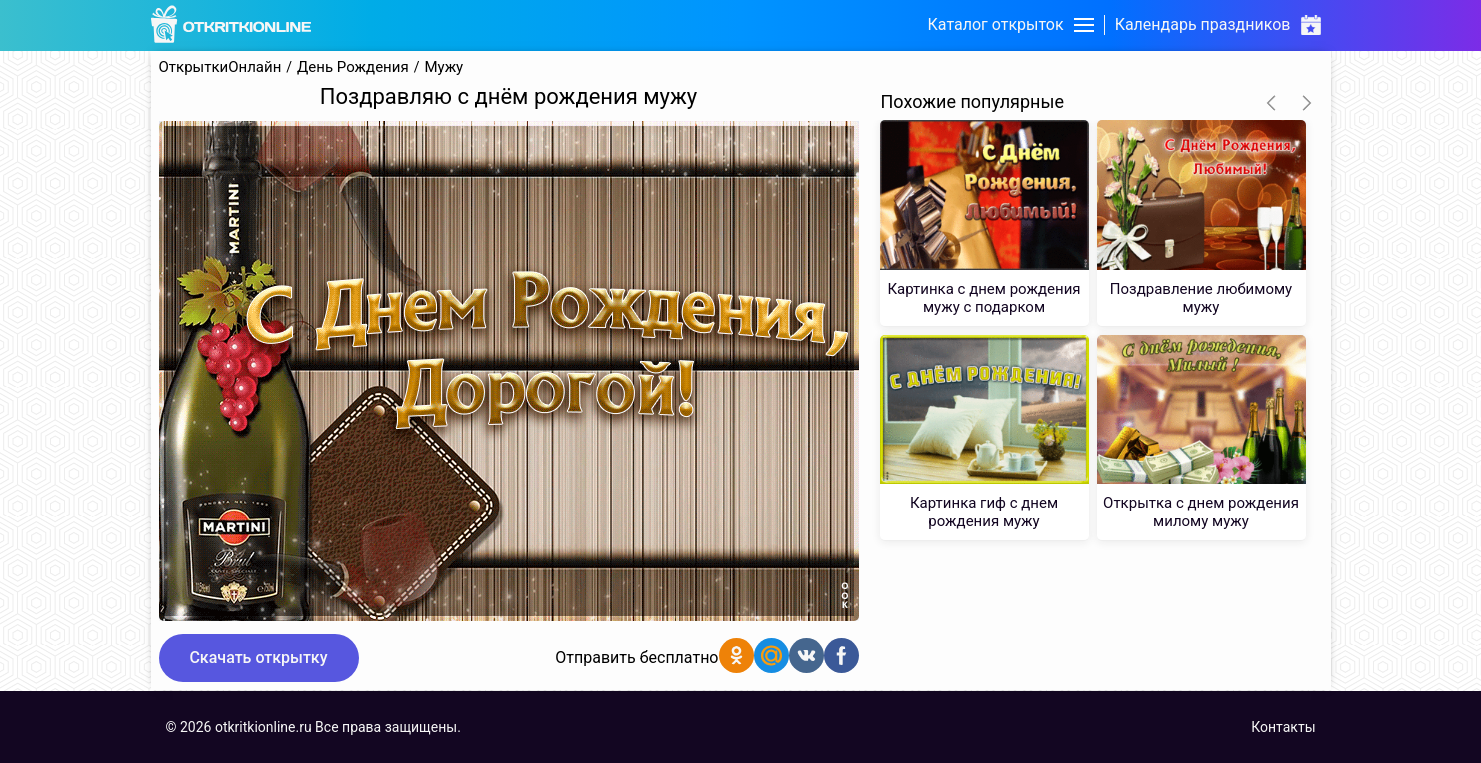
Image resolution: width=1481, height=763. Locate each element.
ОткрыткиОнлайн (220, 67)
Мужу (443, 67)
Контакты (1283, 727)
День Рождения (353, 67)
